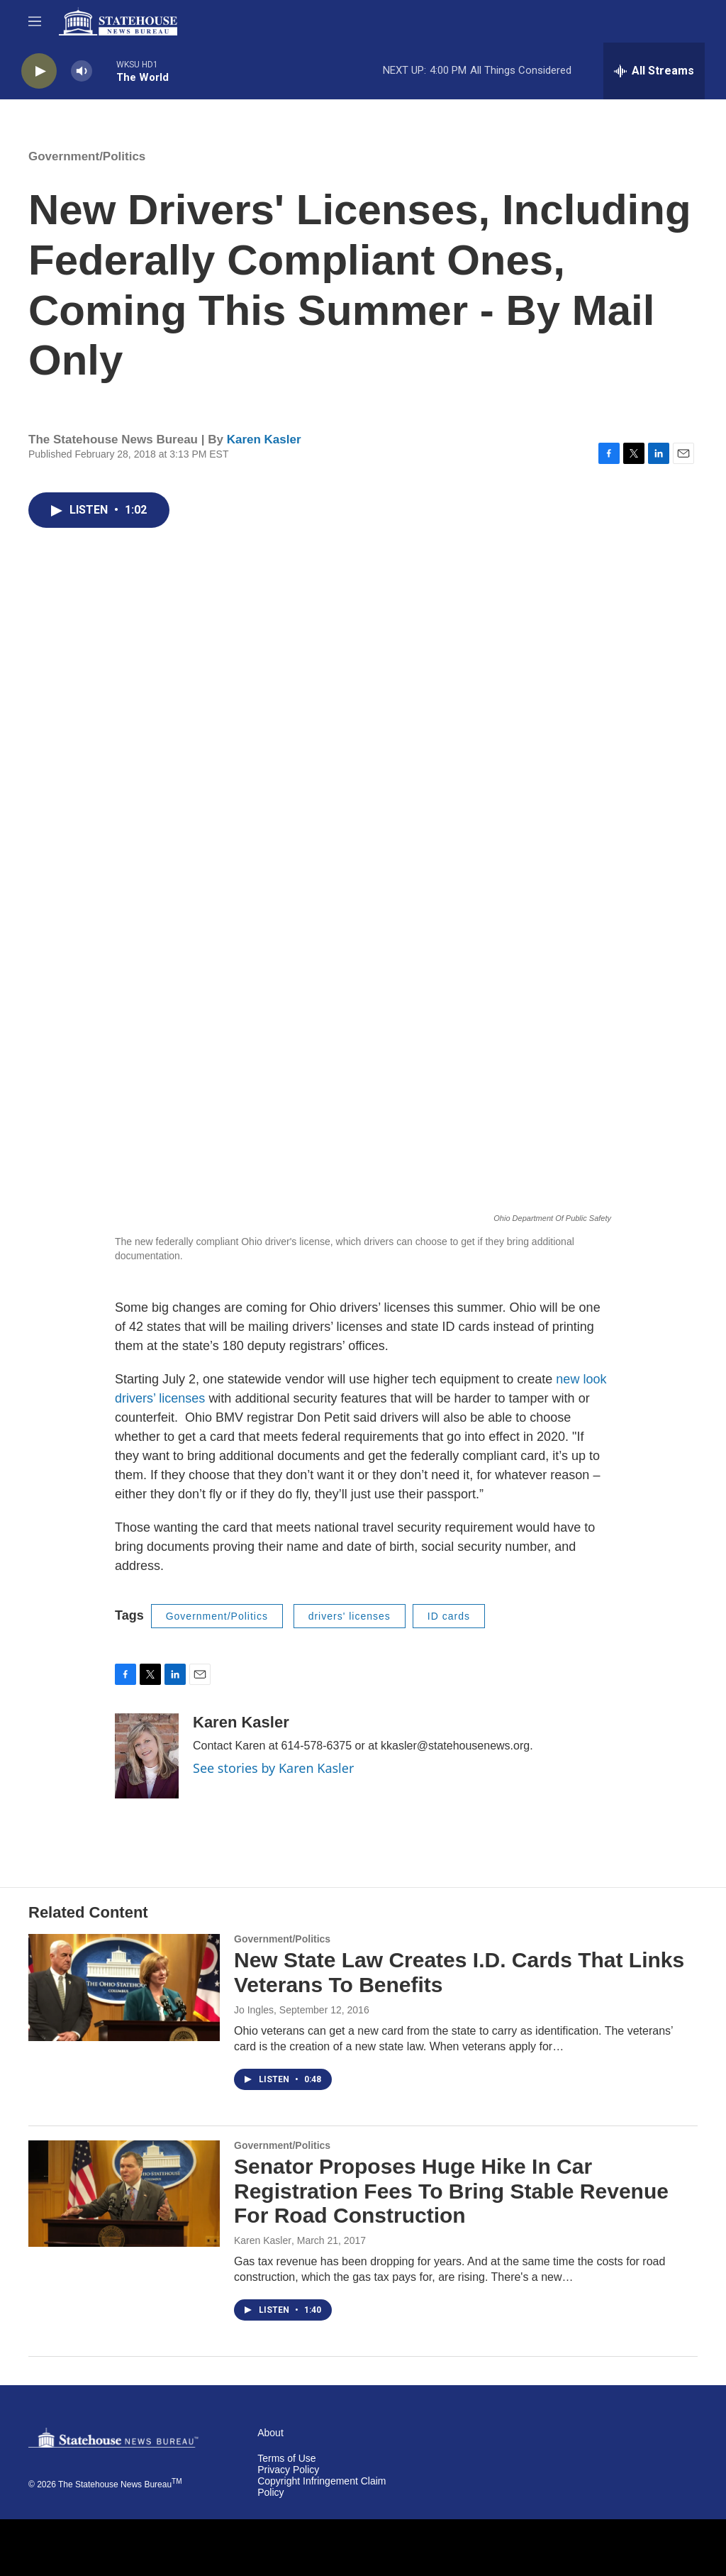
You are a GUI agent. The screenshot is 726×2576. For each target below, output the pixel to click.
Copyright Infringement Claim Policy (321, 2487)
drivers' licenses (349, 1616)
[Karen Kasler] (147, 1755)
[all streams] (654, 71)
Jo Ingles (254, 2010)
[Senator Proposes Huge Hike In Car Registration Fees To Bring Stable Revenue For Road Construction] (124, 2193)
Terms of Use (286, 2458)
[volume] (81, 71)
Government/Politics (86, 156)
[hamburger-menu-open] (34, 21)
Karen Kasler (264, 439)
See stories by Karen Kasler (273, 1767)
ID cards (449, 1616)
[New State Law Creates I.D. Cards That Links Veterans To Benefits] (124, 1987)
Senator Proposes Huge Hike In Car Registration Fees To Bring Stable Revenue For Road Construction (451, 2191)
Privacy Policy (288, 2470)
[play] (39, 71)
